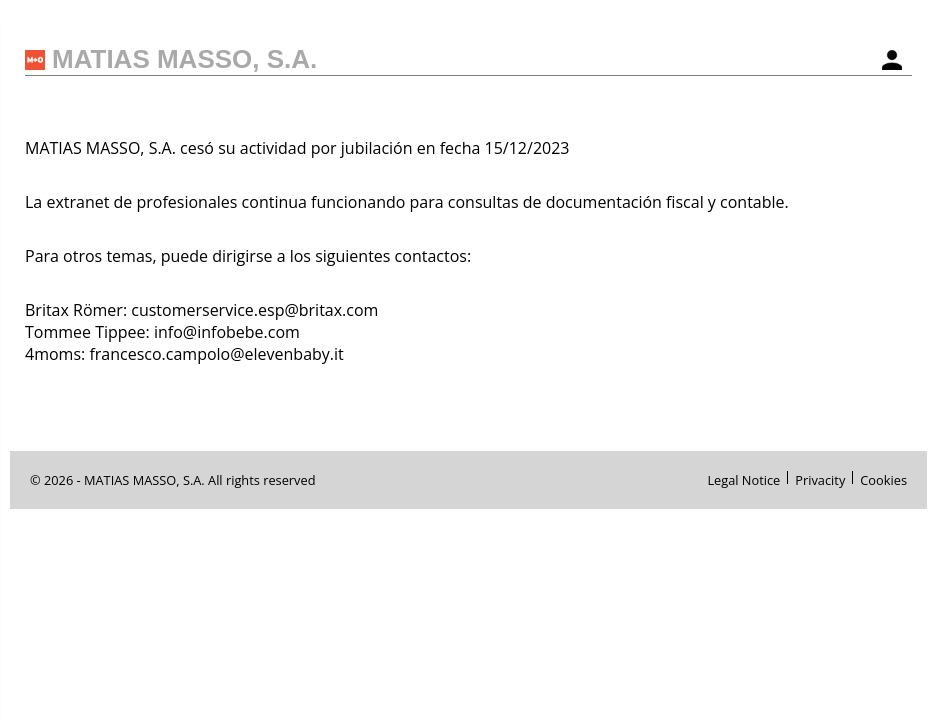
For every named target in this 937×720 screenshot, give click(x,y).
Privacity (820, 477)
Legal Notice (743, 477)
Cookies (883, 477)
